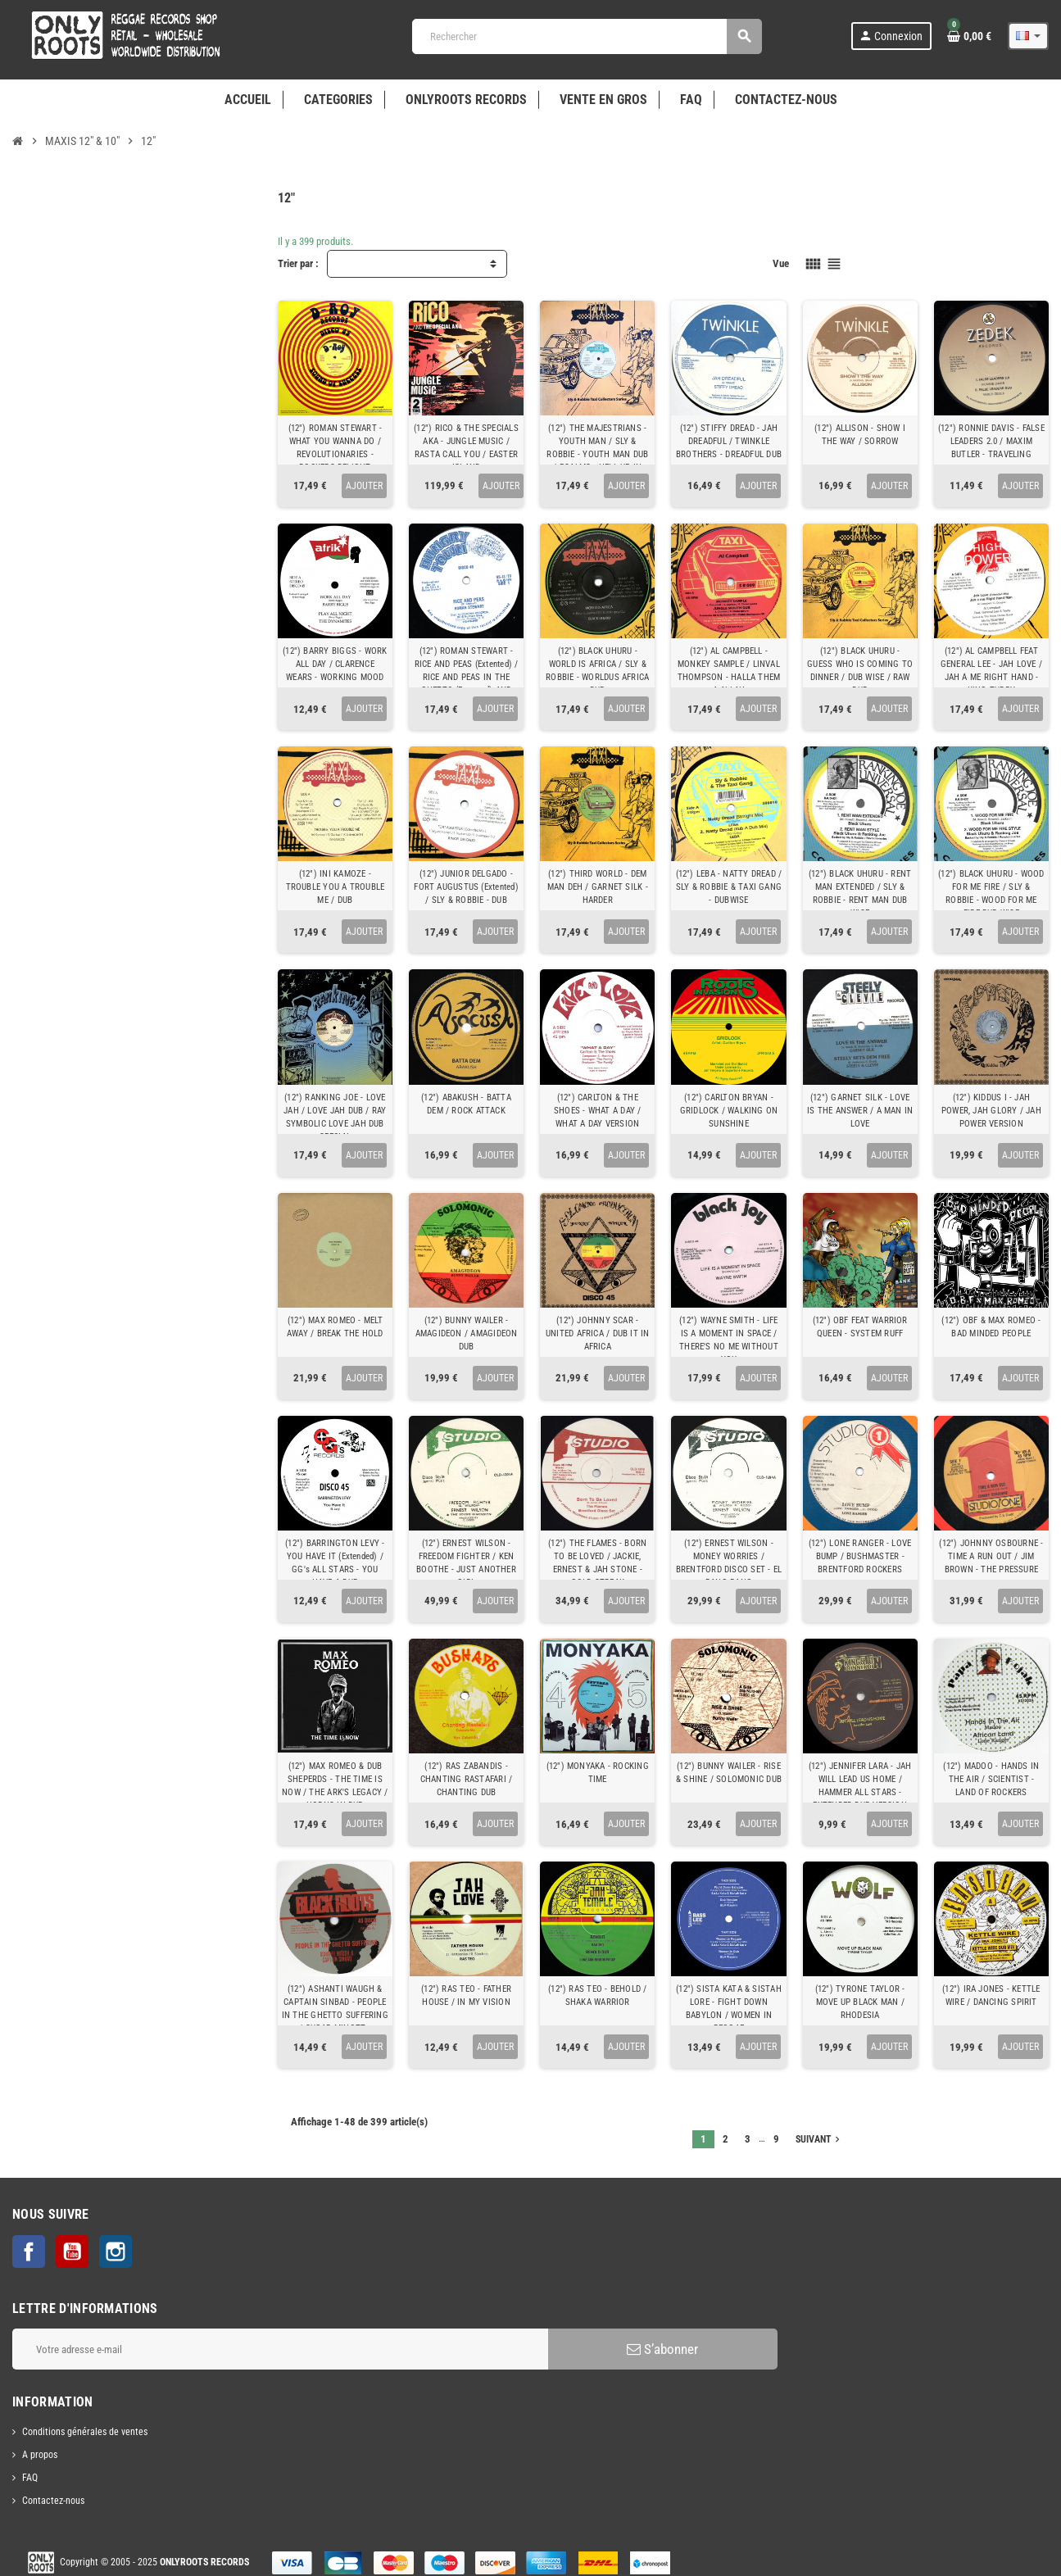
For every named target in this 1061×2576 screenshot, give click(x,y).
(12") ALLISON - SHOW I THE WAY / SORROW (859, 435)
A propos (39, 2454)
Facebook (28, 2251)
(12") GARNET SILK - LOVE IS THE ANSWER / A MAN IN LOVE (860, 1110)
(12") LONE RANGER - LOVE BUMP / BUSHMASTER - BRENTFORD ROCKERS (860, 1556)
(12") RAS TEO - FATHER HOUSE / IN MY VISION (466, 1995)
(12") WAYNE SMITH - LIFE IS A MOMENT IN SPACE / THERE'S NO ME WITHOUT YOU (728, 1340)
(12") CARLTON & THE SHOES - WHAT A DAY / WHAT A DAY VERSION (597, 1110)
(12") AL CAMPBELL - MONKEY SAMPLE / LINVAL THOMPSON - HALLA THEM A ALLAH (729, 671)
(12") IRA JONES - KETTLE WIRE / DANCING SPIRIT (991, 1995)
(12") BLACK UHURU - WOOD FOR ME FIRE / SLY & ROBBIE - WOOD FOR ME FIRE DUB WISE (991, 893)
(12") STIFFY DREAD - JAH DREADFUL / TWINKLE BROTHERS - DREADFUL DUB (729, 441)
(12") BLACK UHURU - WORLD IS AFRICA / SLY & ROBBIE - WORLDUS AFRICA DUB (597, 671)
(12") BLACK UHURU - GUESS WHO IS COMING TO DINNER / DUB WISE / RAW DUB (860, 671)
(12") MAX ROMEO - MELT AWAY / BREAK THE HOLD (335, 1327)
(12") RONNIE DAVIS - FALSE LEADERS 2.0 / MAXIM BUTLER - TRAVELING (991, 441)
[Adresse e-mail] (280, 2349)
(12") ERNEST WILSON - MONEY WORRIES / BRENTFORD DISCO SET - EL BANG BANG (729, 1563)
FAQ (30, 2477)
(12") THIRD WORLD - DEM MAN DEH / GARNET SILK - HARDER (597, 886)
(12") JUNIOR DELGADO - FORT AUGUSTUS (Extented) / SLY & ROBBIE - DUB (466, 886)
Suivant (819, 2139)
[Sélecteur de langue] (1028, 36)
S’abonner (662, 2349)
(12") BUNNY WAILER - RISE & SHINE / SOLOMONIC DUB (729, 1773)
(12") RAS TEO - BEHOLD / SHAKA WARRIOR (597, 1995)
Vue (781, 263)
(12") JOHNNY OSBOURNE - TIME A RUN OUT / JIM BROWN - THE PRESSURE (991, 1556)
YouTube (72, 2251)
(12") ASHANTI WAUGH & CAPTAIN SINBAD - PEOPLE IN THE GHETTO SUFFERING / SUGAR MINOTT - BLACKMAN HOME (335, 2015)
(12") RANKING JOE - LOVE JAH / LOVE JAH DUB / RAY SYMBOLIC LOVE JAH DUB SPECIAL (334, 1117)
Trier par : (298, 263)
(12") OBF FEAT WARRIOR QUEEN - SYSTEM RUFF (860, 1327)
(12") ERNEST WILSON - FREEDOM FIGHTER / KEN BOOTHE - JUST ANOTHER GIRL (466, 1563)
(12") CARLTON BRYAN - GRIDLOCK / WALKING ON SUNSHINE (729, 1110)
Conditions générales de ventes (84, 2432)
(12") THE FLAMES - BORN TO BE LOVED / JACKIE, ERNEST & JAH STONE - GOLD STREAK (597, 1563)
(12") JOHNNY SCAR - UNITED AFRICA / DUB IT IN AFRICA (598, 1333)
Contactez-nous (53, 2500)
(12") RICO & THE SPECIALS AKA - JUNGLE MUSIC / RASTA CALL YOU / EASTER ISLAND (466, 448)
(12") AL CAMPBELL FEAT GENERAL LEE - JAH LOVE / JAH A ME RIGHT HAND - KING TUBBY (991, 671)
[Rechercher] (586, 36)
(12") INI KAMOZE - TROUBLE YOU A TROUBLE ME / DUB (335, 886)
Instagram (115, 2251)
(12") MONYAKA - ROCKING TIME (597, 1773)
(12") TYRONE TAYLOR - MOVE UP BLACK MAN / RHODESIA (860, 2002)
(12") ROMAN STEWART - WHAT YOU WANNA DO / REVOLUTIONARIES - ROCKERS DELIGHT (335, 448)
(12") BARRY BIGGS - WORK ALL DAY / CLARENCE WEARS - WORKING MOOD (335, 664)
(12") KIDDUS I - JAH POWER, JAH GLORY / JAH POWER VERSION (991, 1110)
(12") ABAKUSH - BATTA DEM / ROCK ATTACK (466, 1104)
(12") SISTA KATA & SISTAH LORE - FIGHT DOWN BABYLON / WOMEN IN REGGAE (729, 2009)
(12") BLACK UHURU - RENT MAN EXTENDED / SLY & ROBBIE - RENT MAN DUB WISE (860, 893)
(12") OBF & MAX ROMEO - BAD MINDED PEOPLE (991, 1327)
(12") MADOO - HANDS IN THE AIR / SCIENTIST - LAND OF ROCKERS (991, 1779)
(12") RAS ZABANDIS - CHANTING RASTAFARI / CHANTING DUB (466, 1779)
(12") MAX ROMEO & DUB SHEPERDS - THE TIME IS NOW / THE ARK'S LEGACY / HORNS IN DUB (335, 1786)
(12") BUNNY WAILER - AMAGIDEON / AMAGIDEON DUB (466, 1333)
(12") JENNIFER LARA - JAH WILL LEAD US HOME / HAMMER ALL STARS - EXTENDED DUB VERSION (860, 1786)
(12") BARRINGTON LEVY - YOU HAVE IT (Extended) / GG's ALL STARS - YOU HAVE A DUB (334, 1563)
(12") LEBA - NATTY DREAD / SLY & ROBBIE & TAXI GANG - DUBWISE (729, 886)
